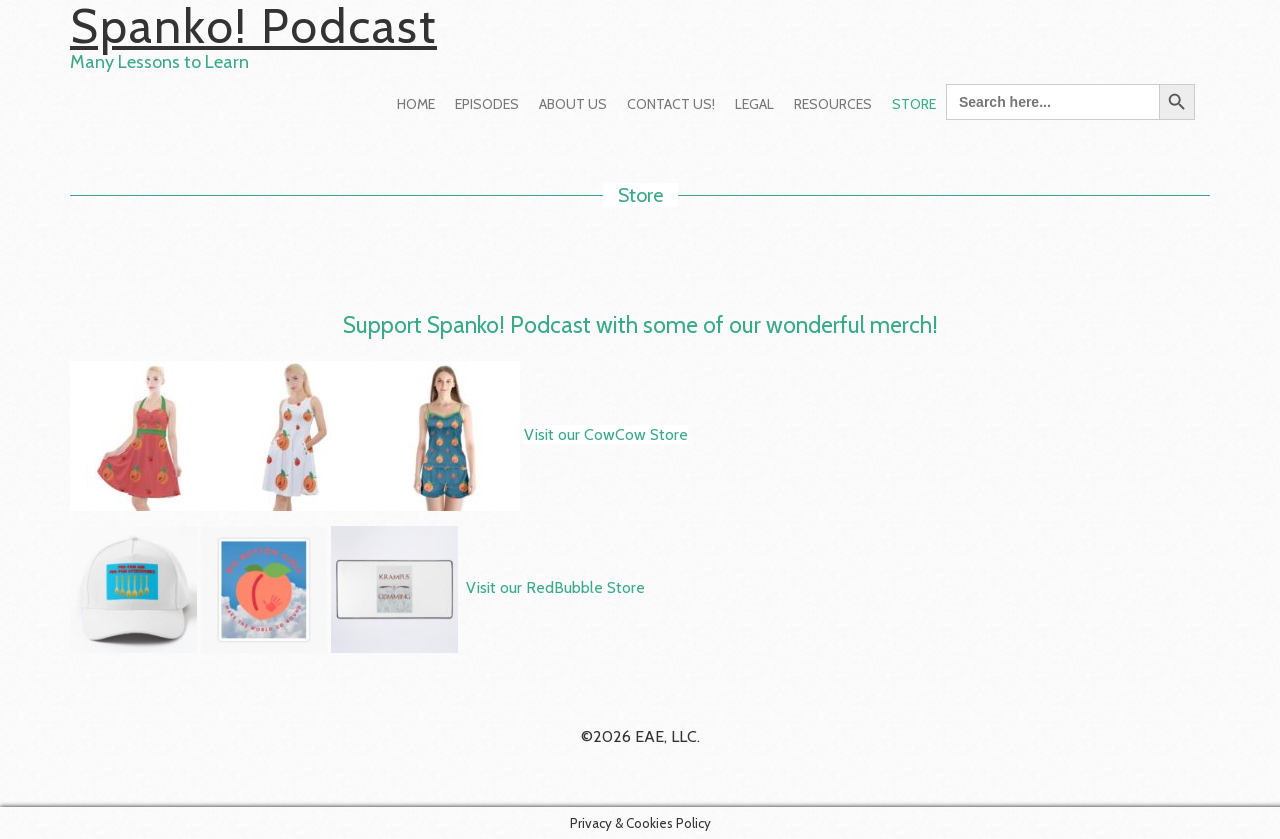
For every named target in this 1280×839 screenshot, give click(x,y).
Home (416, 104)
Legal (754, 104)
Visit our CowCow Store (606, 434)
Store (914, 104)
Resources (833, 104)
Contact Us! (671, 104)
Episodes (487, 104)
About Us (573, 104)
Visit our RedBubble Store (555, 588)
